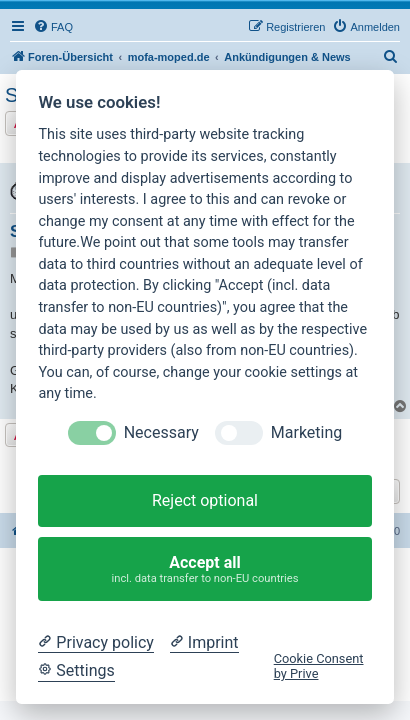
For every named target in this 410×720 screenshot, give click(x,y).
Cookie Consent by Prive (319, 666)
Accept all (205, 569)
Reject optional (205, 500)
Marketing (306, 432)
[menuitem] (53, 27)
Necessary (161, 432)
